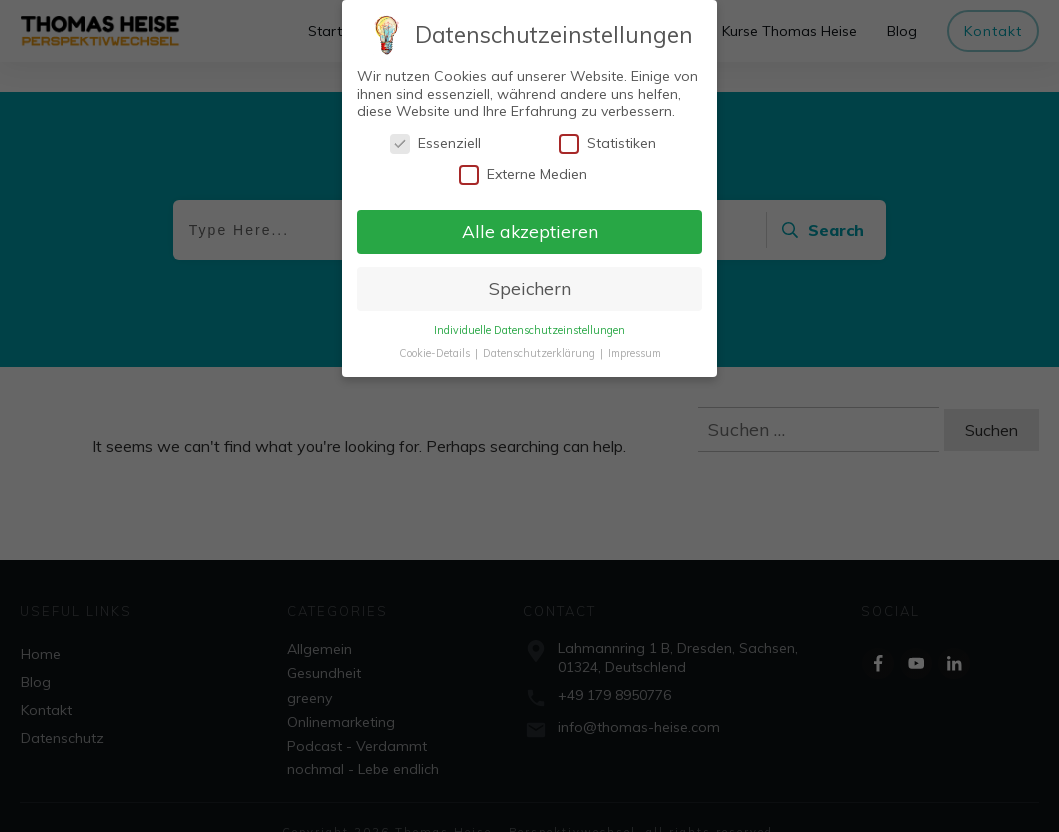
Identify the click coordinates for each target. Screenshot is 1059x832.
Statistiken (607, 143)
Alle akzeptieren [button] (530, 231)
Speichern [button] (530, 288)
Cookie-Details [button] (436, 353)
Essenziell (435, 143)
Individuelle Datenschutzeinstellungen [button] (529, 330)
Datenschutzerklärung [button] (540, 353)
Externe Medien (523, 174)
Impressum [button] (634, 353)
